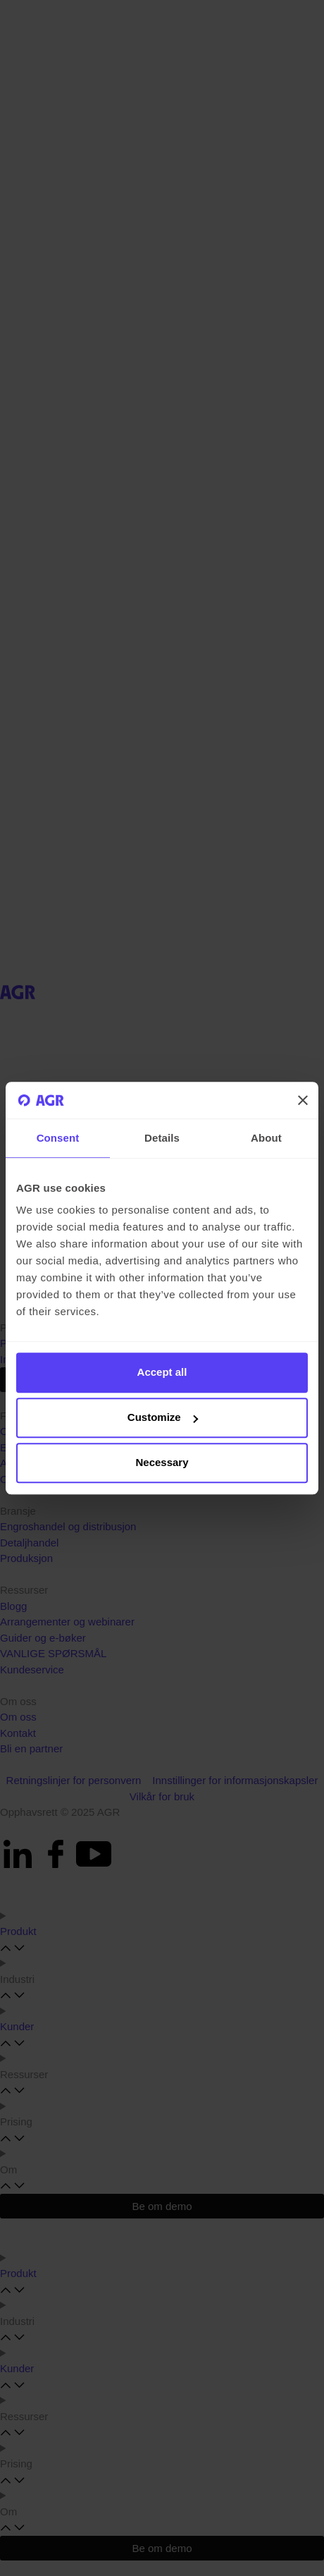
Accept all (162, 1373)
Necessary (161, 1463)
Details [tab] (162, 1138)
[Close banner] (303, 1100)
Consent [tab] (58, 1138)
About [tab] (266, 1138)
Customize (162, 1418)
